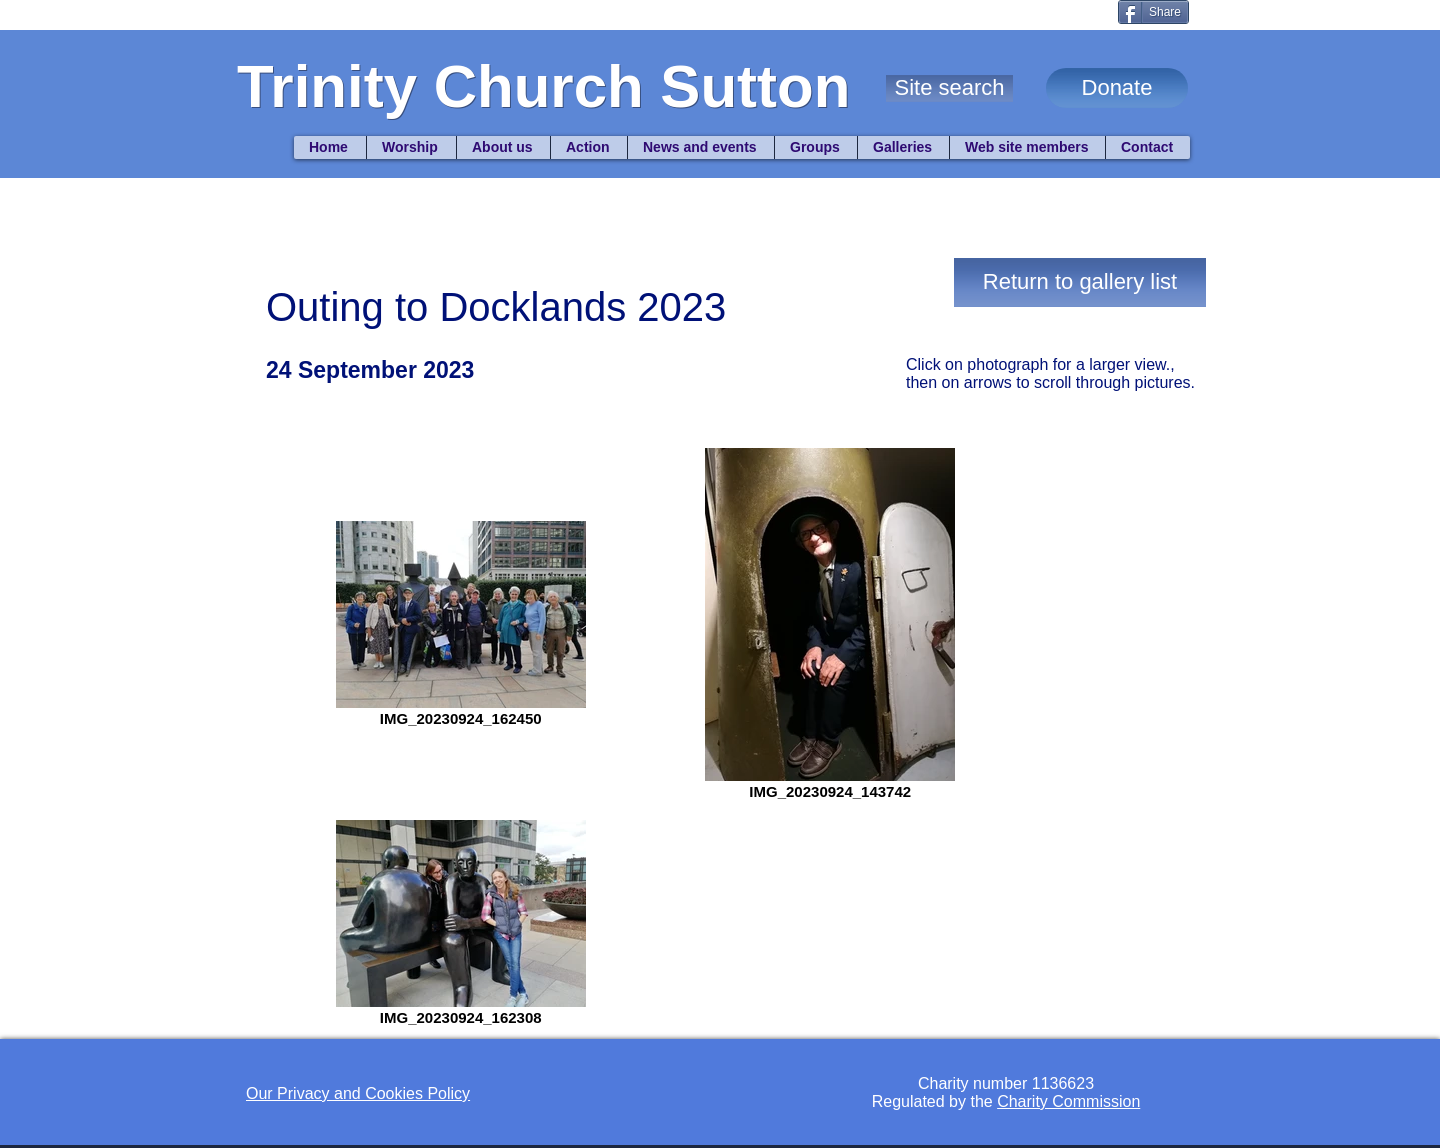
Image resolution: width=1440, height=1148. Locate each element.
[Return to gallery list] (1080, 282)
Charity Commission (1068, 1101)
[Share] (1153, 12)
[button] (949, 88)
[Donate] (1117, 88)
